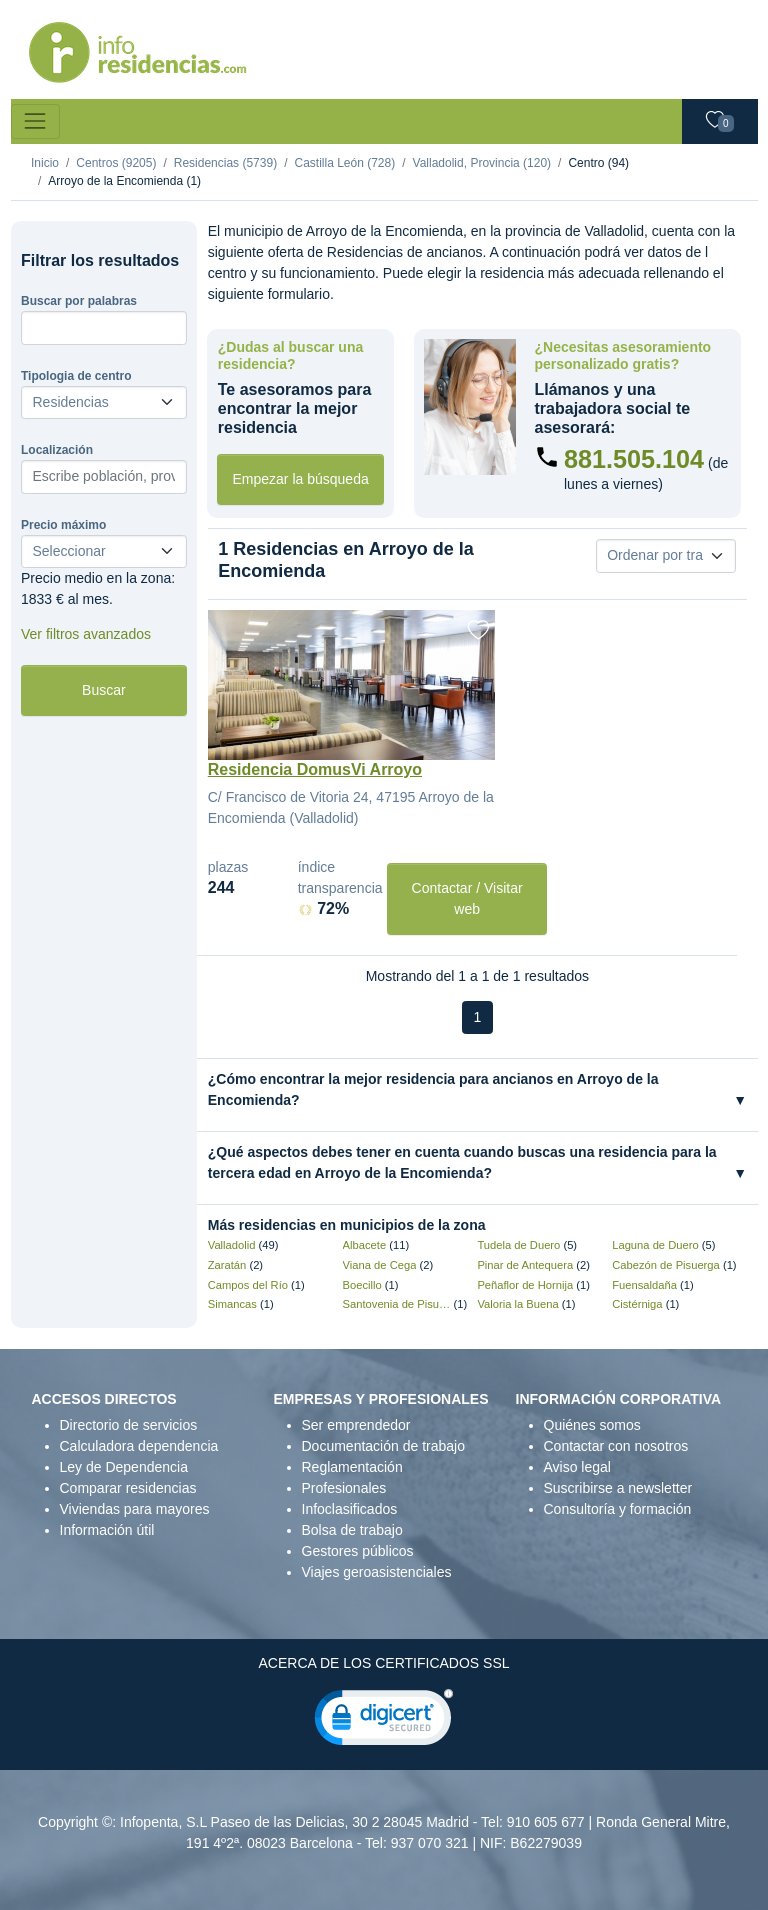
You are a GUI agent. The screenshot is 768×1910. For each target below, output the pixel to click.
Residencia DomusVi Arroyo (315, 769)
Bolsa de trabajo (352, 1530)
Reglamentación (352, 1467)
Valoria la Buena (517, 1304)
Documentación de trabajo (383, 1446)
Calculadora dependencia (139, 1446)
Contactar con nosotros (616, 1446)
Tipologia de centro (76, 376)
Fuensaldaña (644, 1285)
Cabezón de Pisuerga (666, 1265)
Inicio (45, 163)
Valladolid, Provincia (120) (482, 163)
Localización (57, 450)
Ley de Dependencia (124, 1467)
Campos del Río (248, 1285)
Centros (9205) (116, 163)
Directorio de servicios (129, 1425)
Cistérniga (637, 1304)
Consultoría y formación (618, 1509)
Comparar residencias (128, 1488)
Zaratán (227, 1265)
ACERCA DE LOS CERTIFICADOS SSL (383, 1663)
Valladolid (232, 1245)
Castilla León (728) (344, 163)
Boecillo (362, 1285)
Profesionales (344, 1488)
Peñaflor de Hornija (525, 1285)
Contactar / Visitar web (467, 898)
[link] (384, 1722)
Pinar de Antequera (525, 1265)
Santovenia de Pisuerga (397, 1304)
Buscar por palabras (79, 301)
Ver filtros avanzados (86, 634)
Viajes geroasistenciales (377, 1572)
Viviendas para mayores (135, 1509)
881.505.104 (634, 459)
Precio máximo (63, 525)
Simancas (232, 1304)
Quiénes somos (592, 1425)
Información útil (107, 1530)
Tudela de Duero (518, 1245)
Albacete (365, 1245)
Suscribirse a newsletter (618, 1488)
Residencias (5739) (225, 163)
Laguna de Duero (655, 1245)
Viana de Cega (380, 1265)
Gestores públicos (358, 1551)
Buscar (104, 690)
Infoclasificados (350, 1509)
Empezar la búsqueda (301, 479)
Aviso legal (577, 1467)
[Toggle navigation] (35, 121)
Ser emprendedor (356, 1425)
